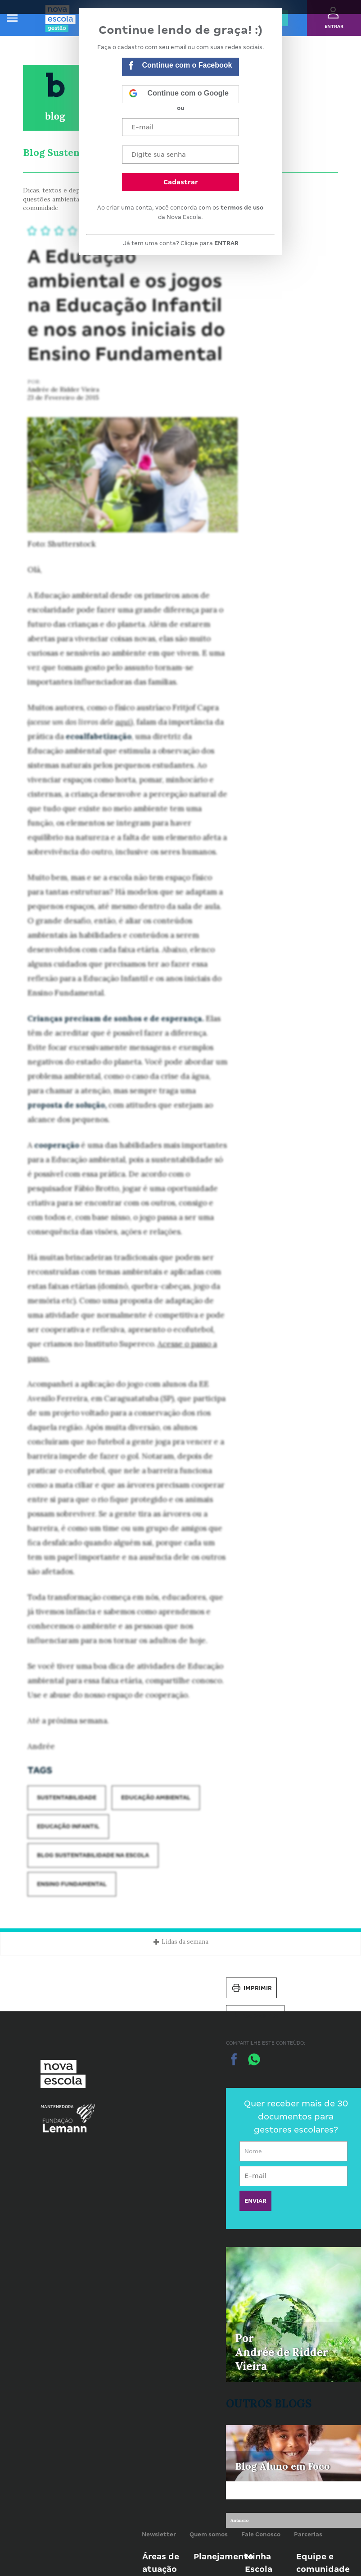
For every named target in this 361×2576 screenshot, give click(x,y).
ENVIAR (255, 2200)
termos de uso (242, 208)
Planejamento (223, 2556)
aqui (123, 722)
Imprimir (251, 1987)
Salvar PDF (255, 2015)
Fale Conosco (260, 2534)
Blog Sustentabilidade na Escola (93, 1855)
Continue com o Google (178, 94)
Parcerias (308, 2534)
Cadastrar (180, 182)
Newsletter (159, 2534)
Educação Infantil (68, 1826)
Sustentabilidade (66, 1797)
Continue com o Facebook (180, 66)
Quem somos (209, 2534)
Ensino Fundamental (72, 1884)
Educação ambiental (155, 1797)
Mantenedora (57, 2107)
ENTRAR (226, 243)
